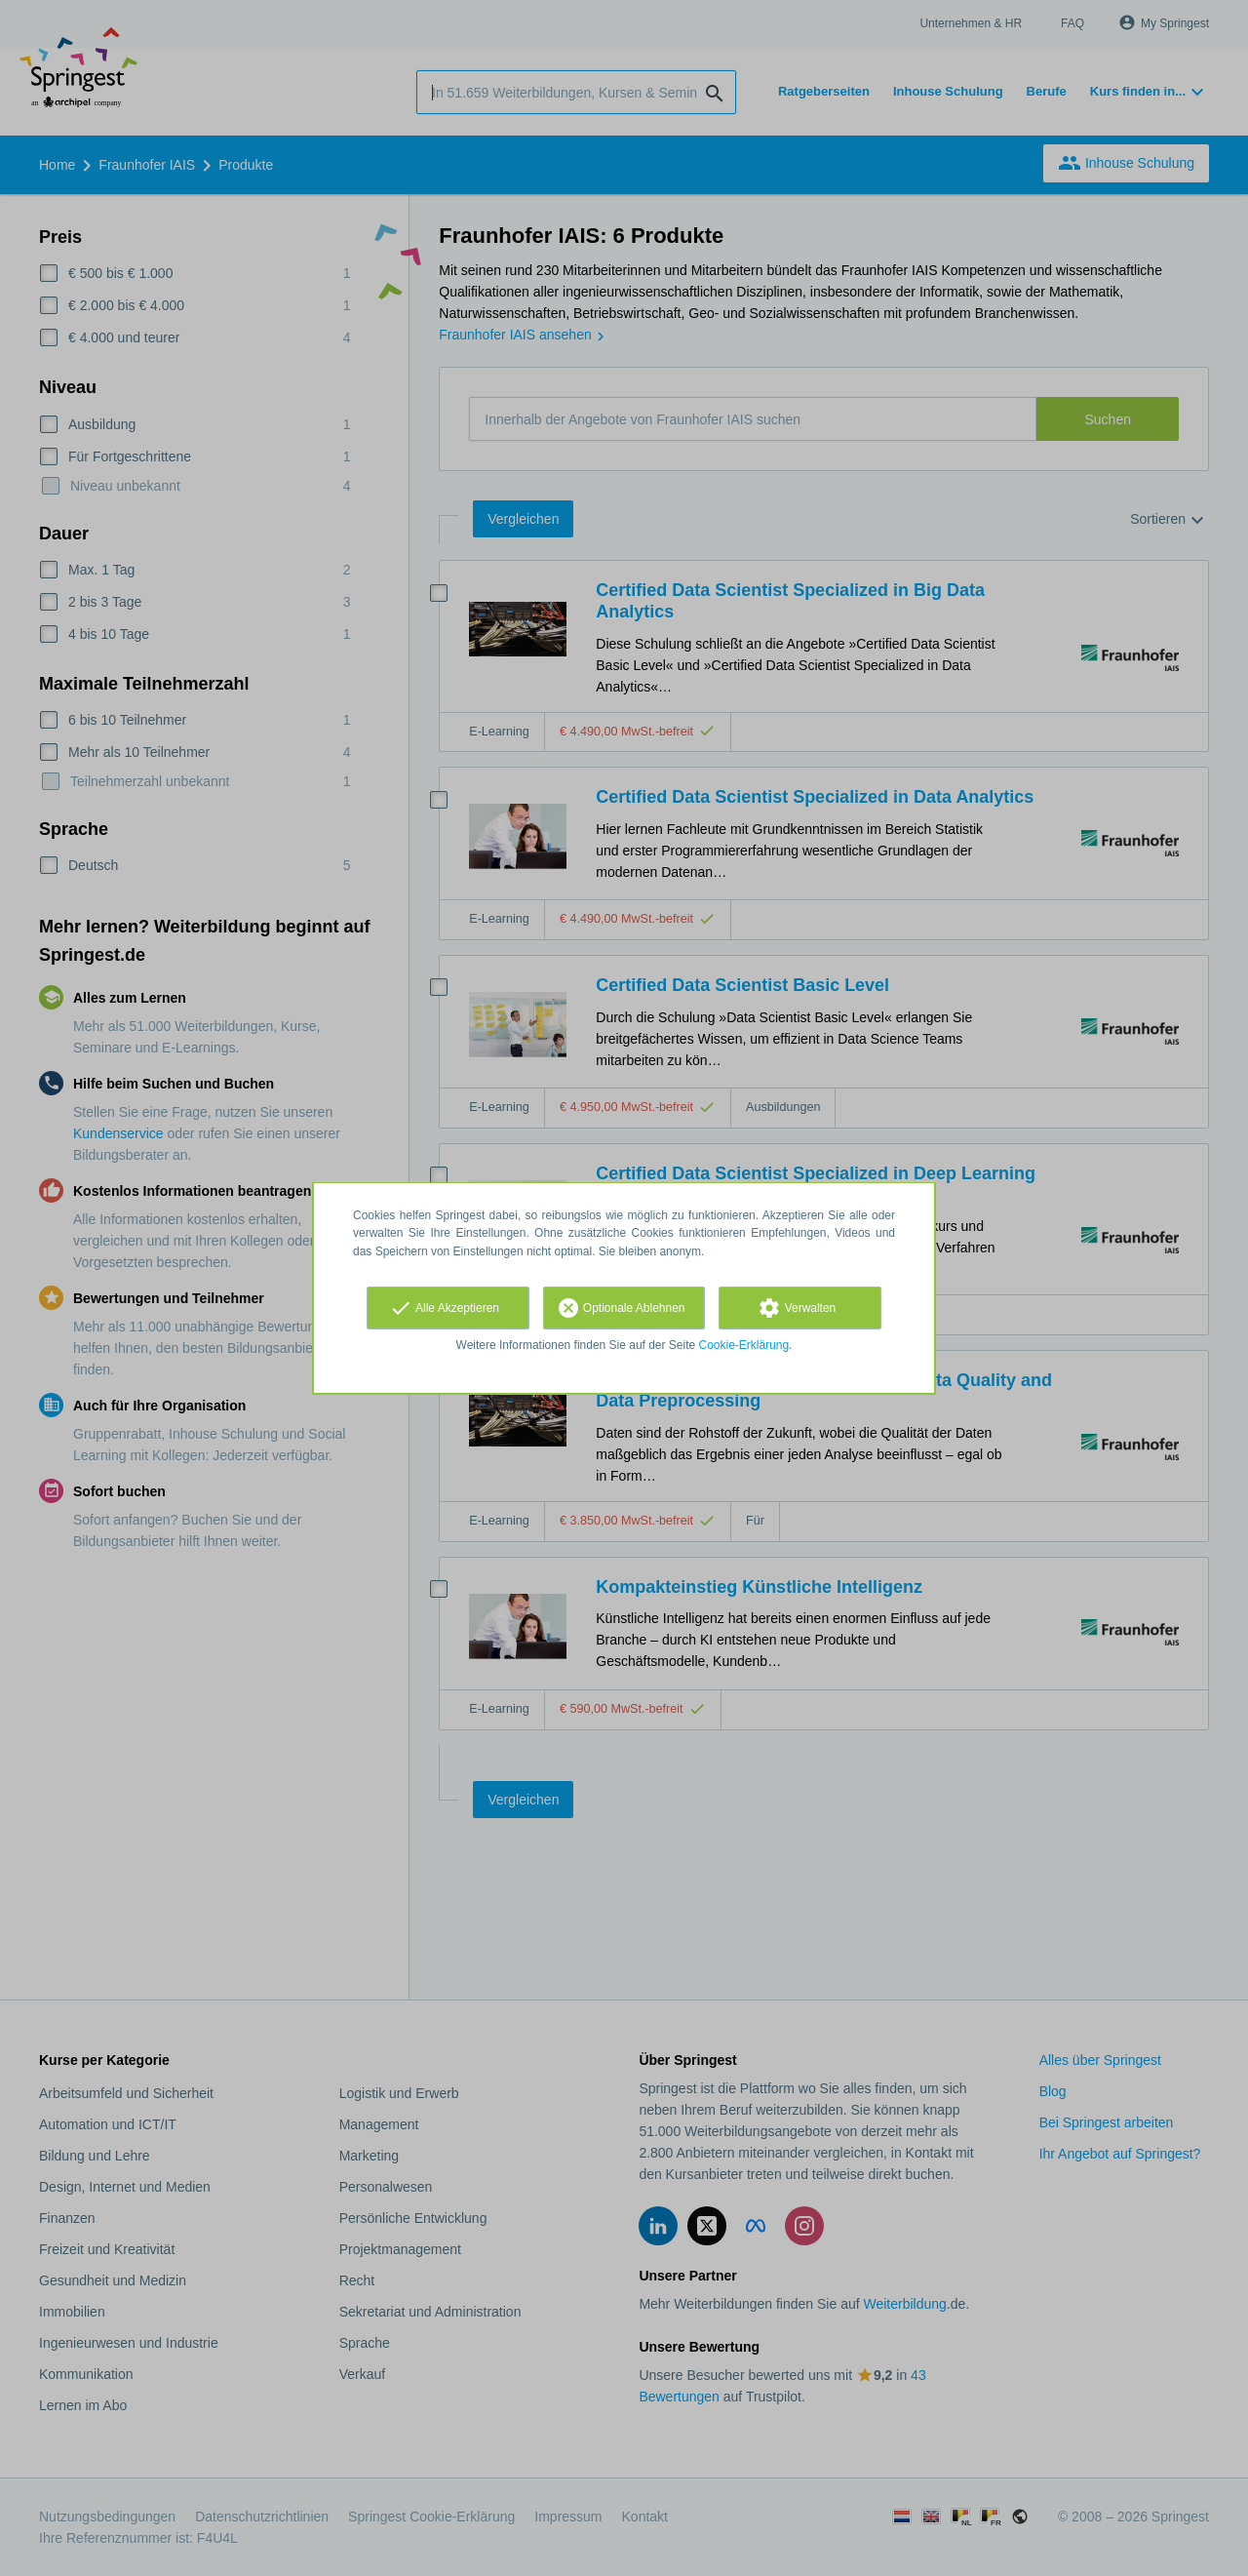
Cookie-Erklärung (744, 1345)
